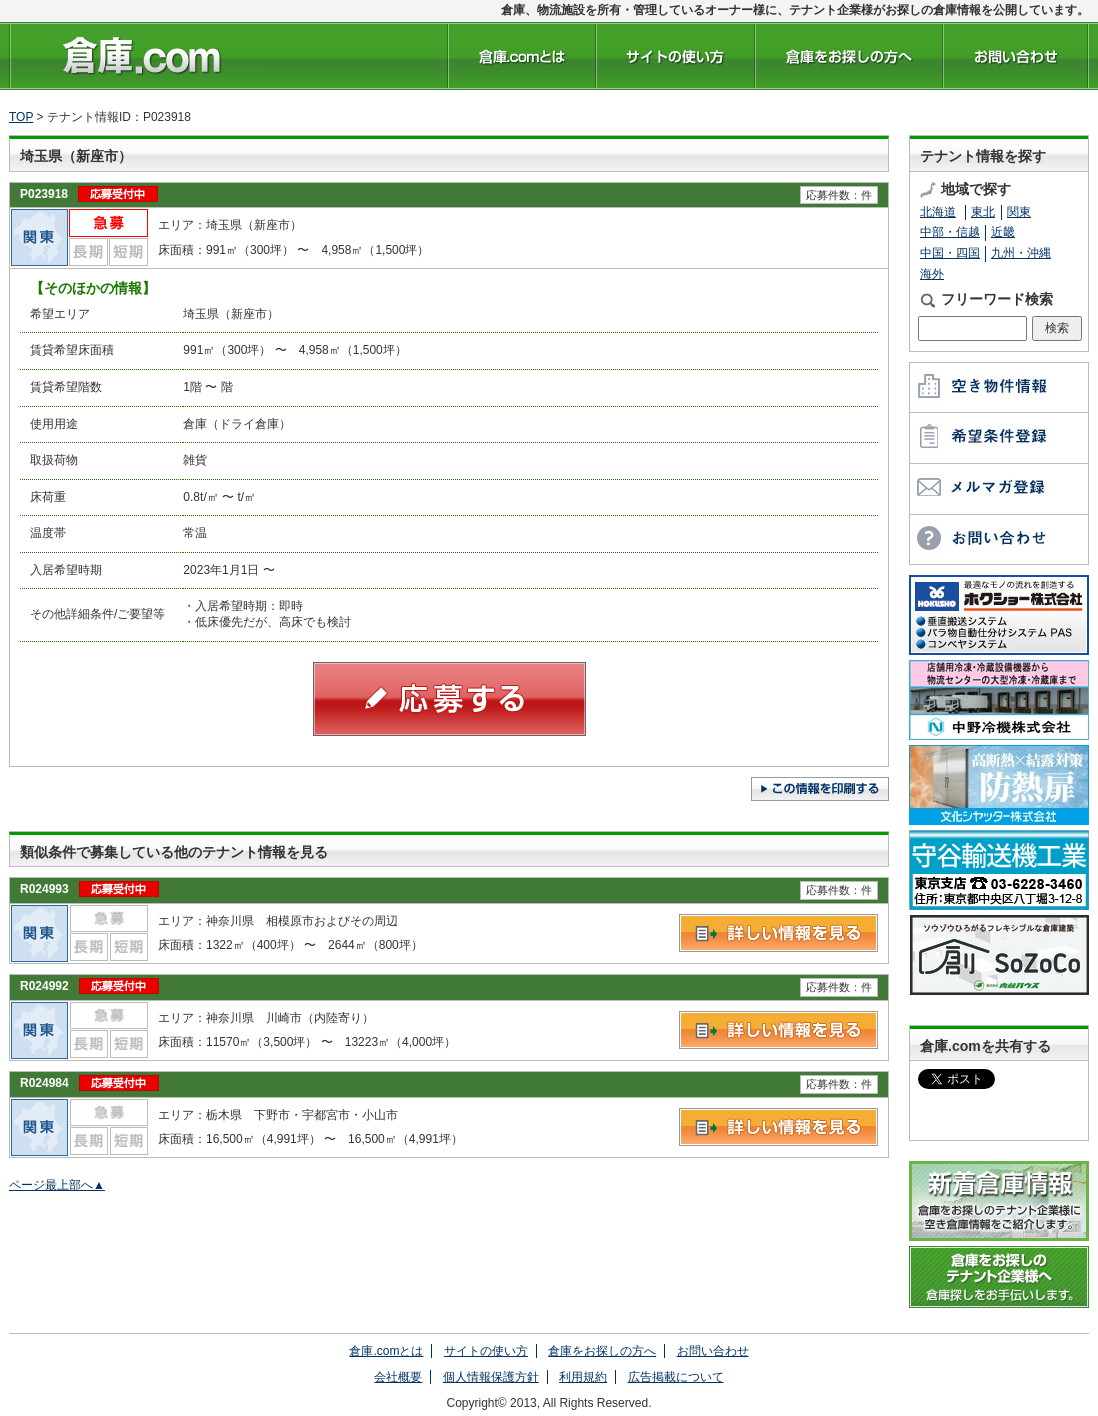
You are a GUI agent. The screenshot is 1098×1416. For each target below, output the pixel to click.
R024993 (44, 889)
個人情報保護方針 (491, 1377)
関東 (1019, 212)
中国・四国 (950, 253)
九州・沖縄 (1021, 253)
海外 (932, 274)
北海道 (938, 212)
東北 (983, 212)
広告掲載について (676, 1377)
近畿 (1003, 232)
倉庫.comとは (386, 1351)
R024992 (44, 986)
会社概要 (398, 1377)
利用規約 (583, 1377)
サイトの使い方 (486, 1351)
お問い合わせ (713, 1351)
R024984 (44, 1083)
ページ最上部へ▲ (57, 1185)
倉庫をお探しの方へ (602, 1351)
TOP (21, 117)
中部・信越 (950, 232)
